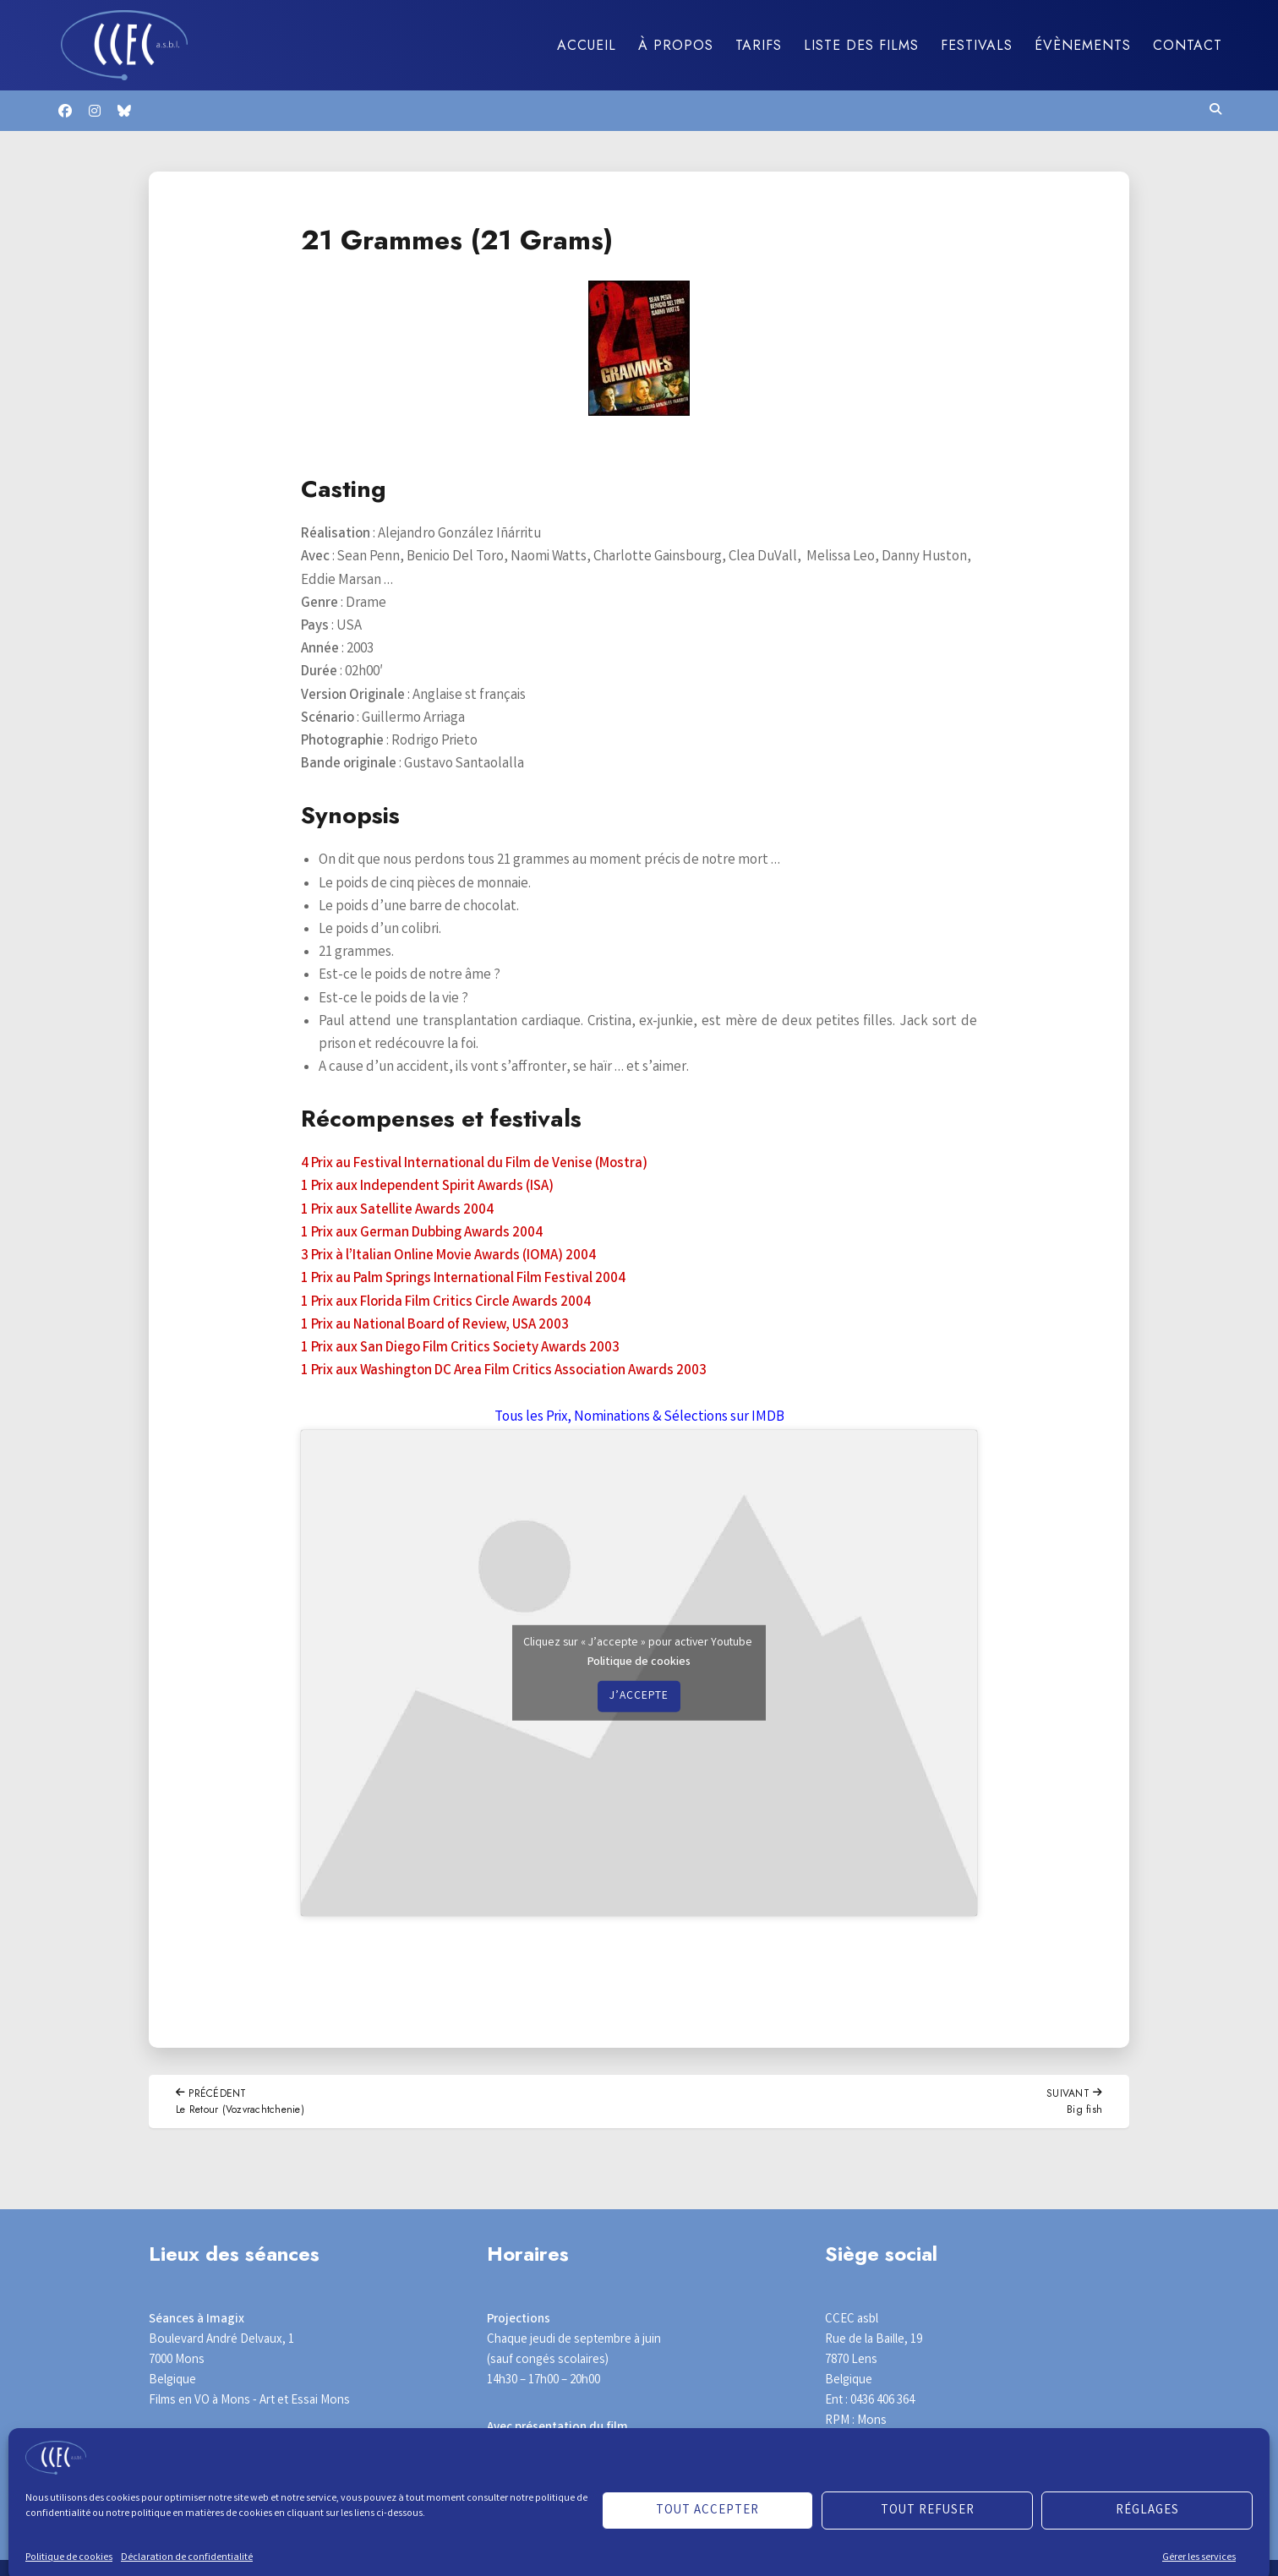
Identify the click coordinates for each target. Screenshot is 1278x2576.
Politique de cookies (639, 1662)
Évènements (1083, 45)
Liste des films (861, 45)
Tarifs (758, 45)
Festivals (977, 45)
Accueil (586, 45)
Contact (1187, 45)
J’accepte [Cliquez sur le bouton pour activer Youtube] (639, 1696)
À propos (675, 45)
